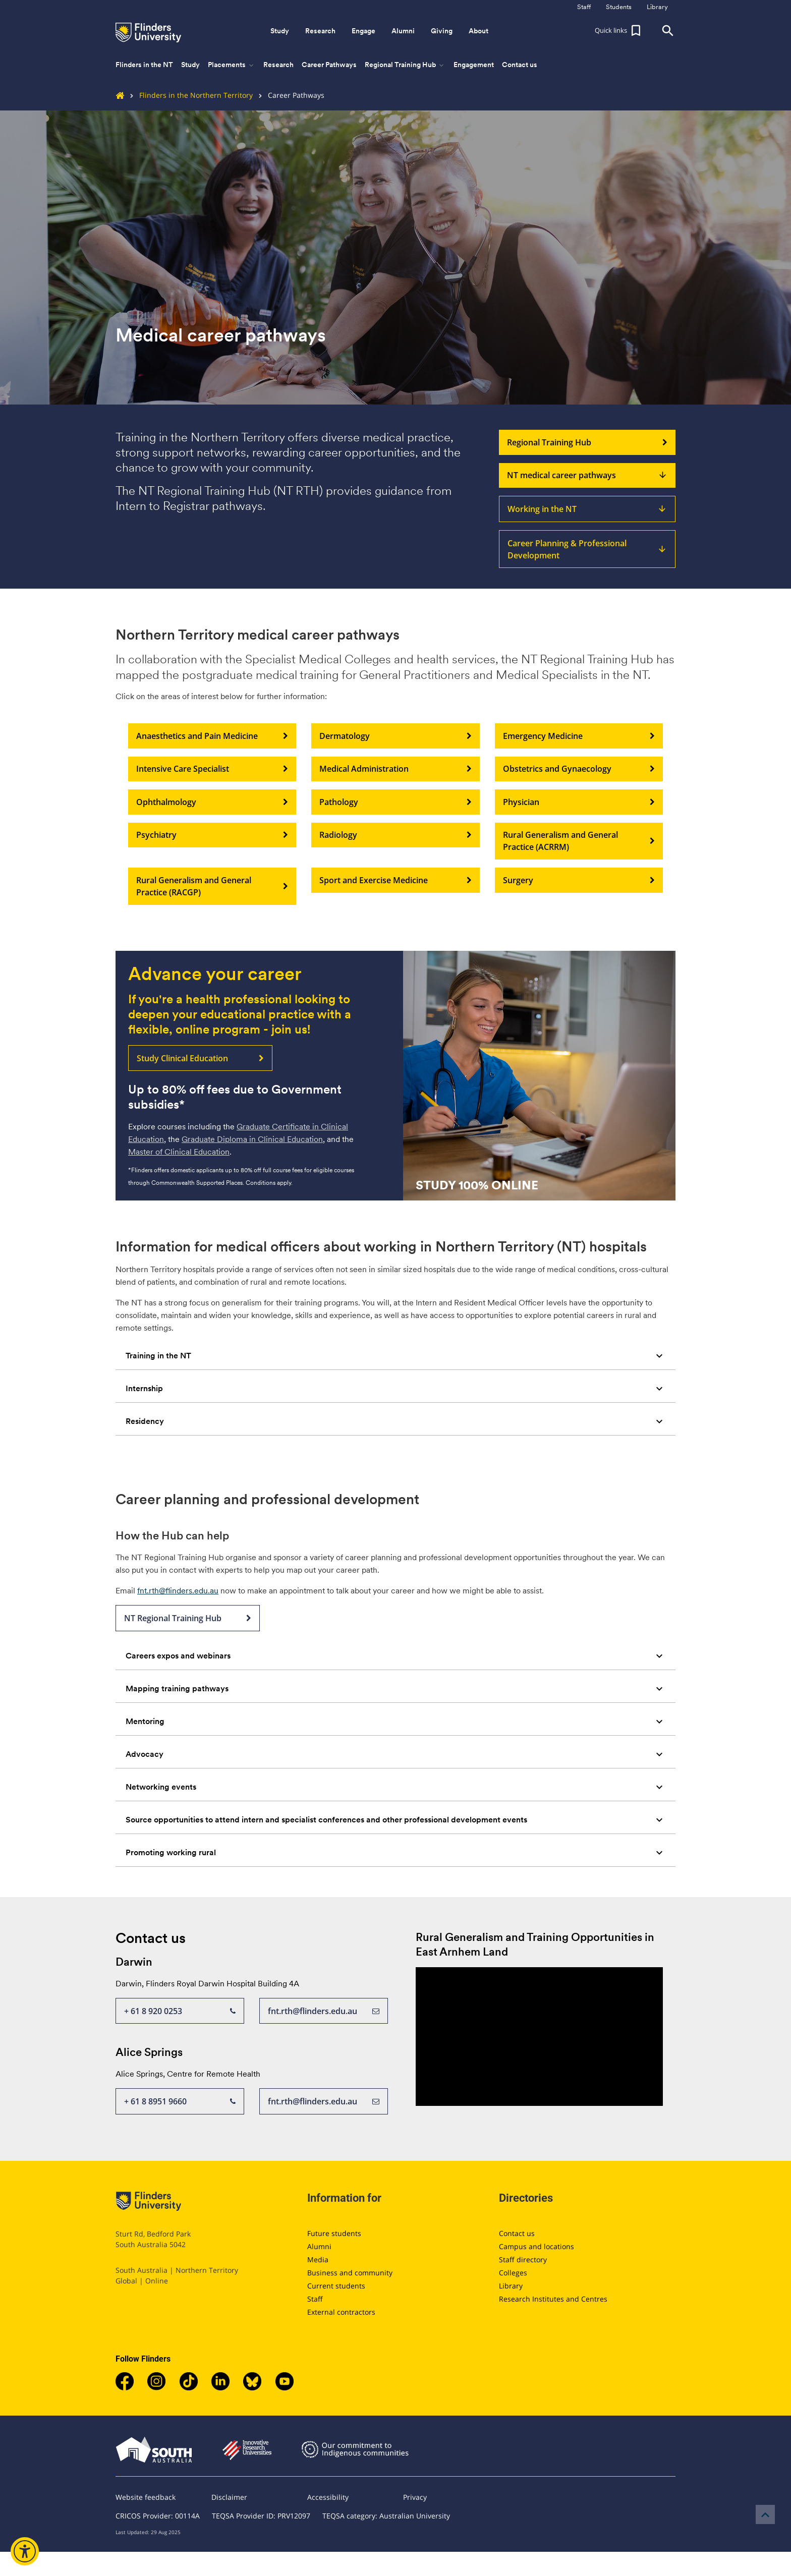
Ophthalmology (212, 802)
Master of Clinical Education (179, 1152)
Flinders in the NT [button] (144, 65)
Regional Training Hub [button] (405, 65)
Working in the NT (587, 509)
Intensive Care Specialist (212, 769)
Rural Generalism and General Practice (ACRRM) (579, 841)
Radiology (395, 835)
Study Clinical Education (200, 1058)
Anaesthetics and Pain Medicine (212, 736)
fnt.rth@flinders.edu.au (177, 1590)
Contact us (519, 65)
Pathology (395, 802)
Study (190, 65)
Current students (336, 2286)
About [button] (478, 31)
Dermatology (395, 736)
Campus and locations (536, 2246)
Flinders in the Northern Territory (188, 95)
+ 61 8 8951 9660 (180, 2101)
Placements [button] (231, 65)
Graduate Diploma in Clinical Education (252, 1139)
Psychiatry (212, 835)
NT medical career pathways (587, 475)
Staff (315, 2299)
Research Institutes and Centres (553, 2299)
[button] (619, 30)
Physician (579, 802)
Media (317, 2259)
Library (511, 2286)
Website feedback (146, 2497)
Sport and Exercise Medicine (395, 880)
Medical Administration (395, 769)
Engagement (474, 65)
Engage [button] (363, 31)
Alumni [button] (403, 31)
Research (278, 65)
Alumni (319, 2246)
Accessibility (328, 2497)
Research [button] (320, 31)
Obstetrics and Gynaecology (579, 769)
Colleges (513, 2272)
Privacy (415, 2497)
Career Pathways (329, 65)
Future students (334, 2233)
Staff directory (523, 2259)
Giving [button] (442, 31)
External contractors (341, 2312)
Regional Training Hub (587, 442)
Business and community (349, 2272)
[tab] (395, 1355)
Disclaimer (229, 2497)
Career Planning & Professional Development (587, 549)
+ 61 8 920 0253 (180, 2011)
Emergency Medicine (579, 736)
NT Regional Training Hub (187, 1618)
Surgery (579, 880)
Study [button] (279, 31)
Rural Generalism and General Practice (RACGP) (212, 886)
